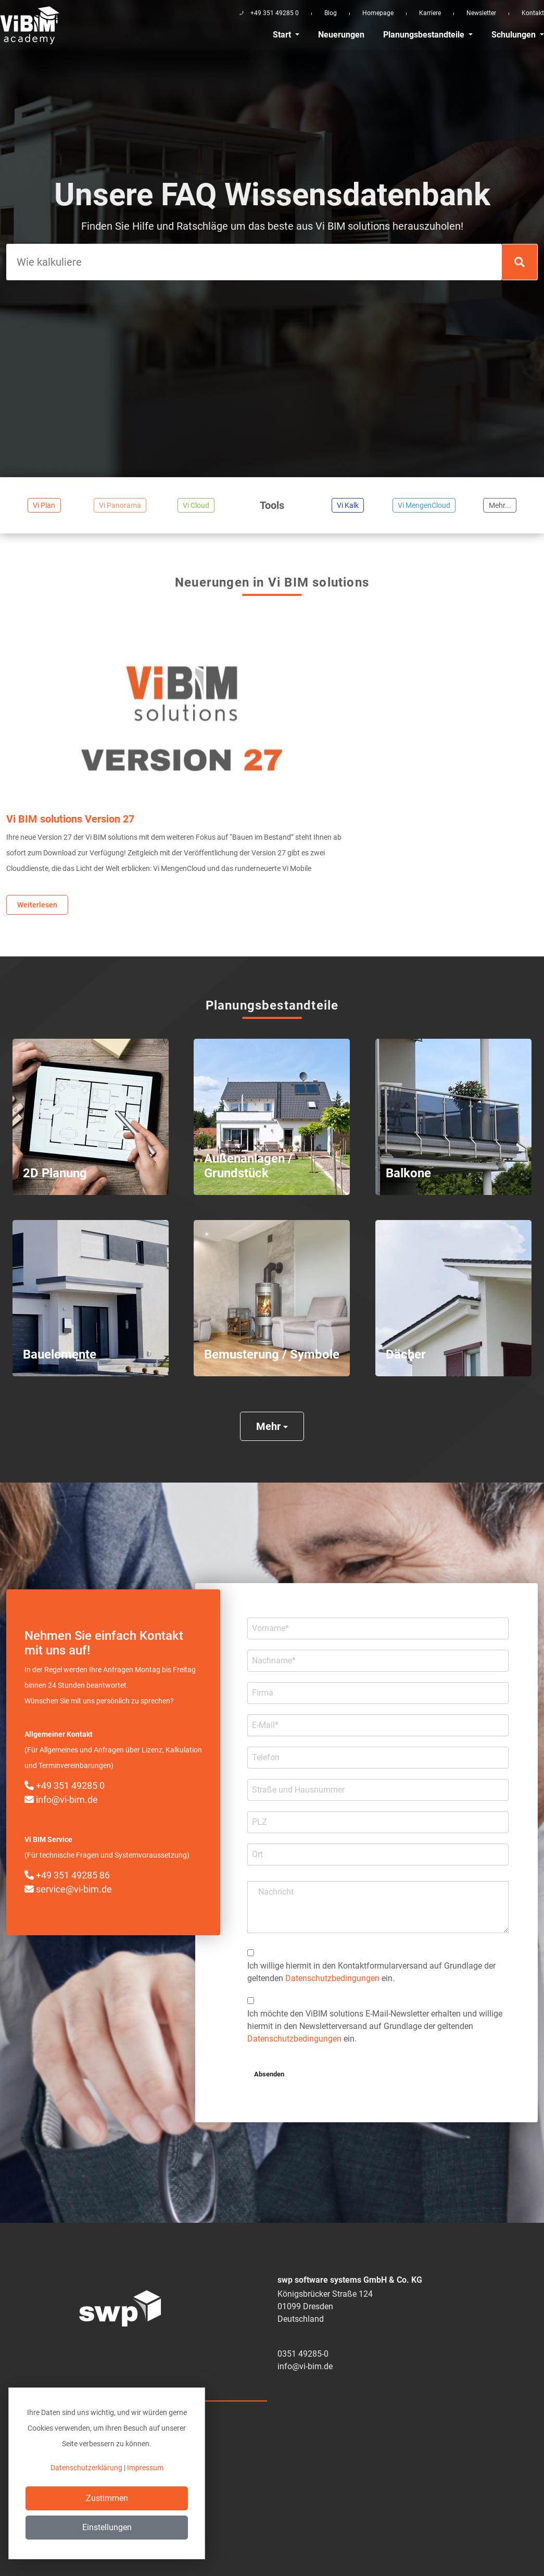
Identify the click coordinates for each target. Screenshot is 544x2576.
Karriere (430, 13)
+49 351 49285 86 (67, 1875)
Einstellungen (107, 2527)
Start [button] (283, 35)
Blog (330, 13)
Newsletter (481, 13)
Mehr (272, 1426)
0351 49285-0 (302, 2354)
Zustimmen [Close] (107, 2498)
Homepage (378, 13)
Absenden (269, 2074)
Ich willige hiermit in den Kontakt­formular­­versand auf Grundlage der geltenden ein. (371, 1972)
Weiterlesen (37, 905)
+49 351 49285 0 (64, 1785)
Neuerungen (341, 35)
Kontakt (533, 13)
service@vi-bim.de (68, 1889)
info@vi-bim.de (61, 1799)
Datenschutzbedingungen (332, 1978)
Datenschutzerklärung (86, 2467)
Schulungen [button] (514, 35)
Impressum (145, 2467)
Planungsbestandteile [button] (424, 35)
